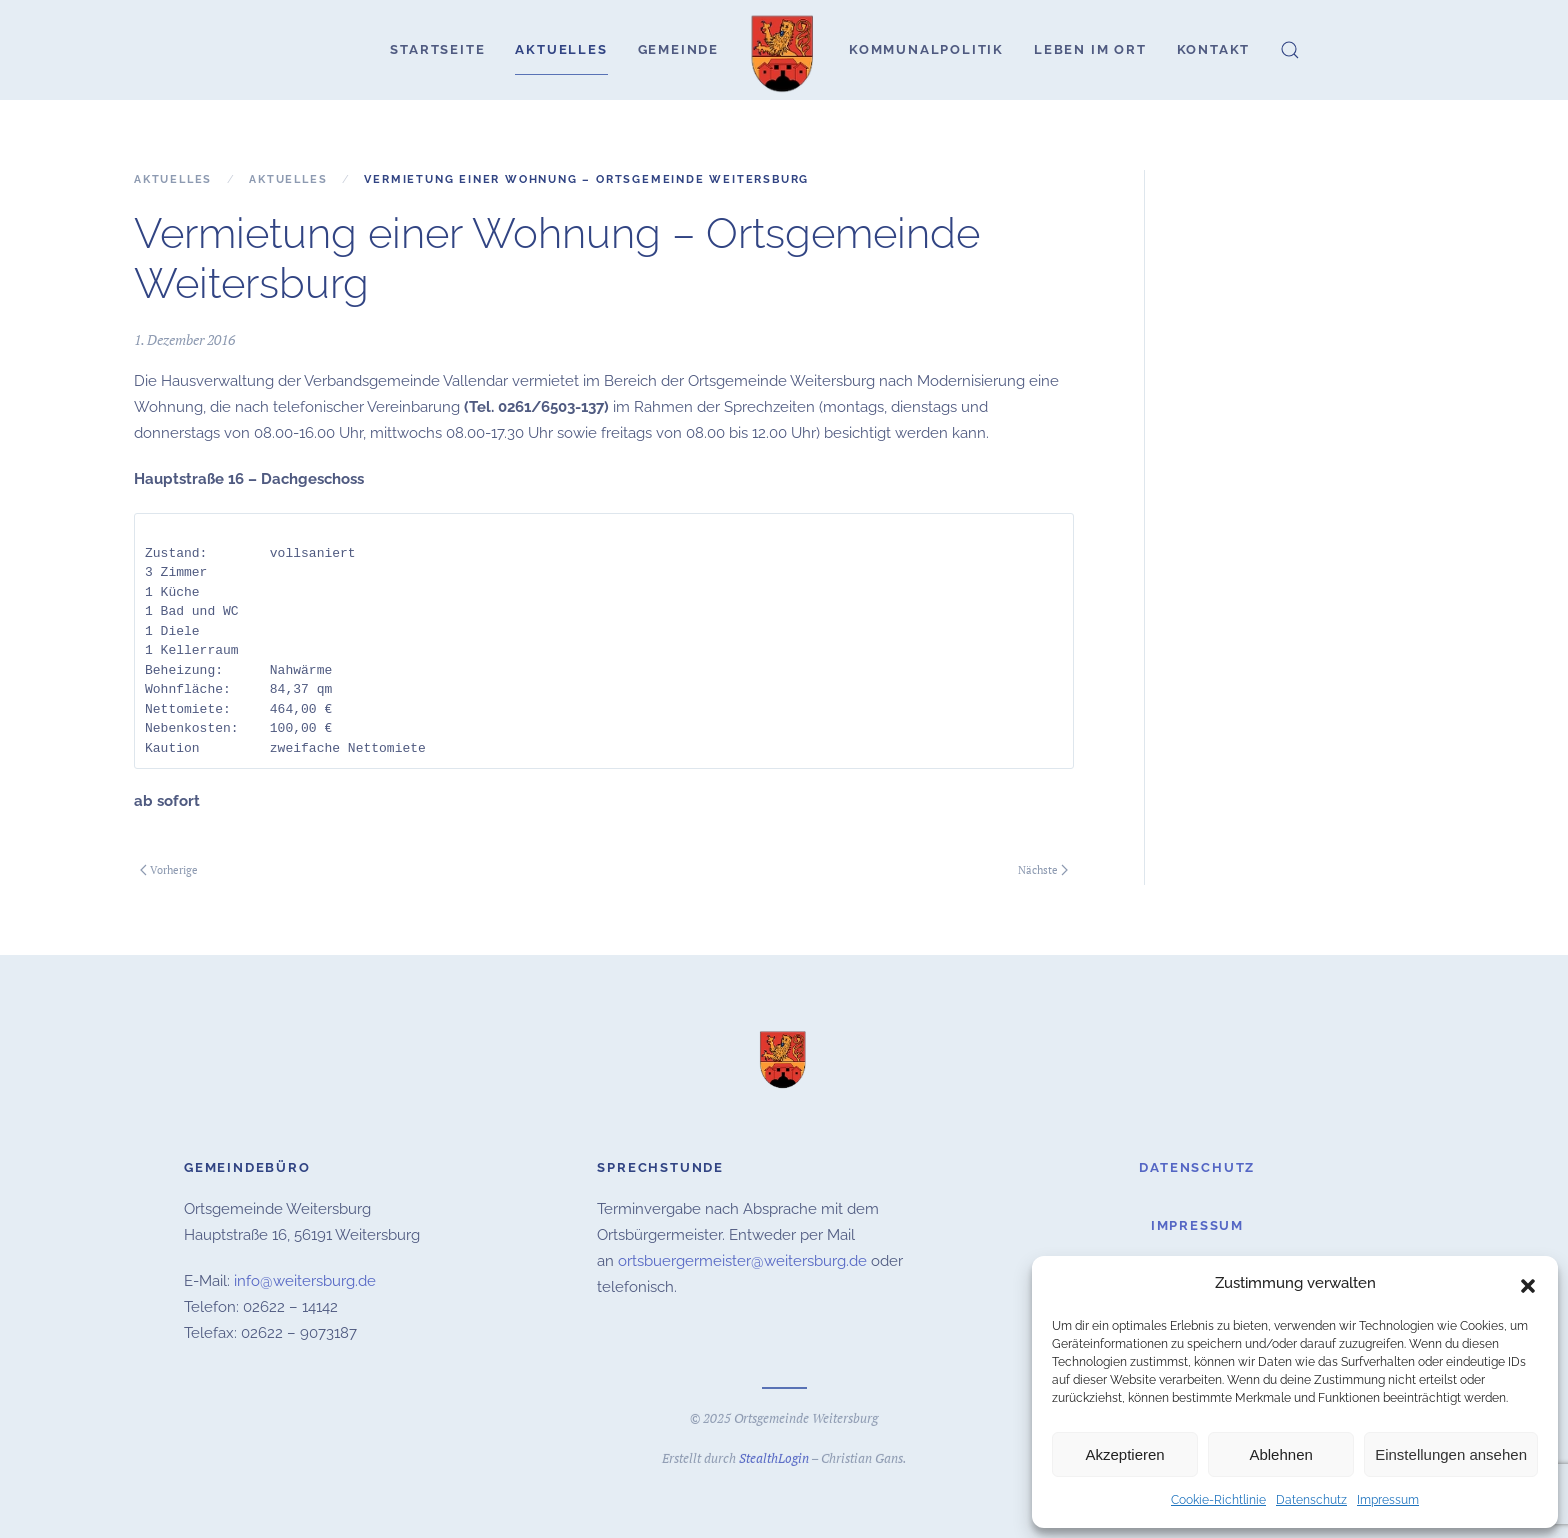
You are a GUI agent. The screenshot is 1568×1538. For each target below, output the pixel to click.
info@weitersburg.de (305, 1279)
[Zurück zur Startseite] (784, 50)
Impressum (1388, 1500)
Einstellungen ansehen (1451, 1454)
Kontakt (1214, 49)
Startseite (437, 49)
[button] (1528, 1284)
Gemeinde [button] (678, 49)
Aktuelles (561, 49)
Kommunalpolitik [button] (926, 49)
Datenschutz (1311, 1500)
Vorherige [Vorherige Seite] (169, 870)
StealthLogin (774, 1455)
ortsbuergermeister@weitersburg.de (742, 1259)
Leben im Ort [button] (1090, 49)
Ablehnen (1280, 1454)
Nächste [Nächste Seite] (1043, 870)
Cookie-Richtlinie (1218, 1500)
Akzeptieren (1124, 1454)
